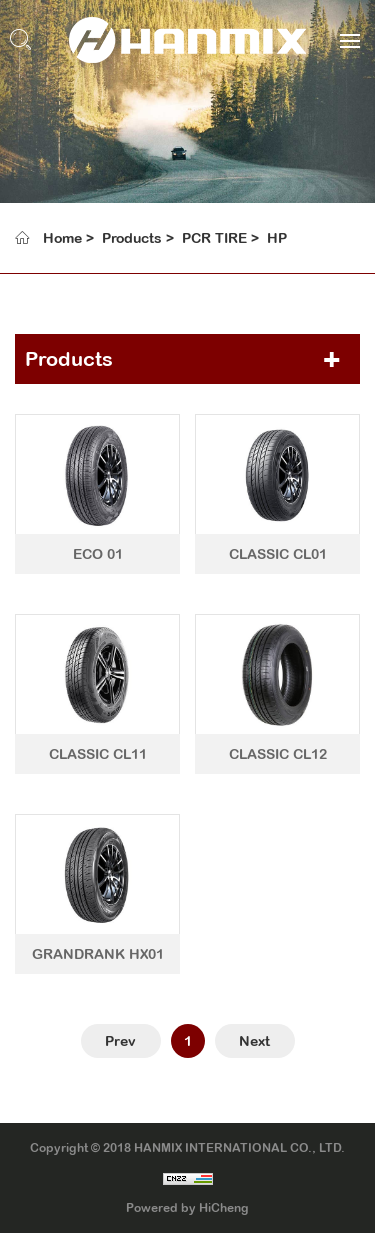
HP (277, 238)
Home (62, 238)
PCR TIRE (214, 238)
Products (132, 238)
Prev (120, 1041)
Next (254, 1041)
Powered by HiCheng (187, 1208)
